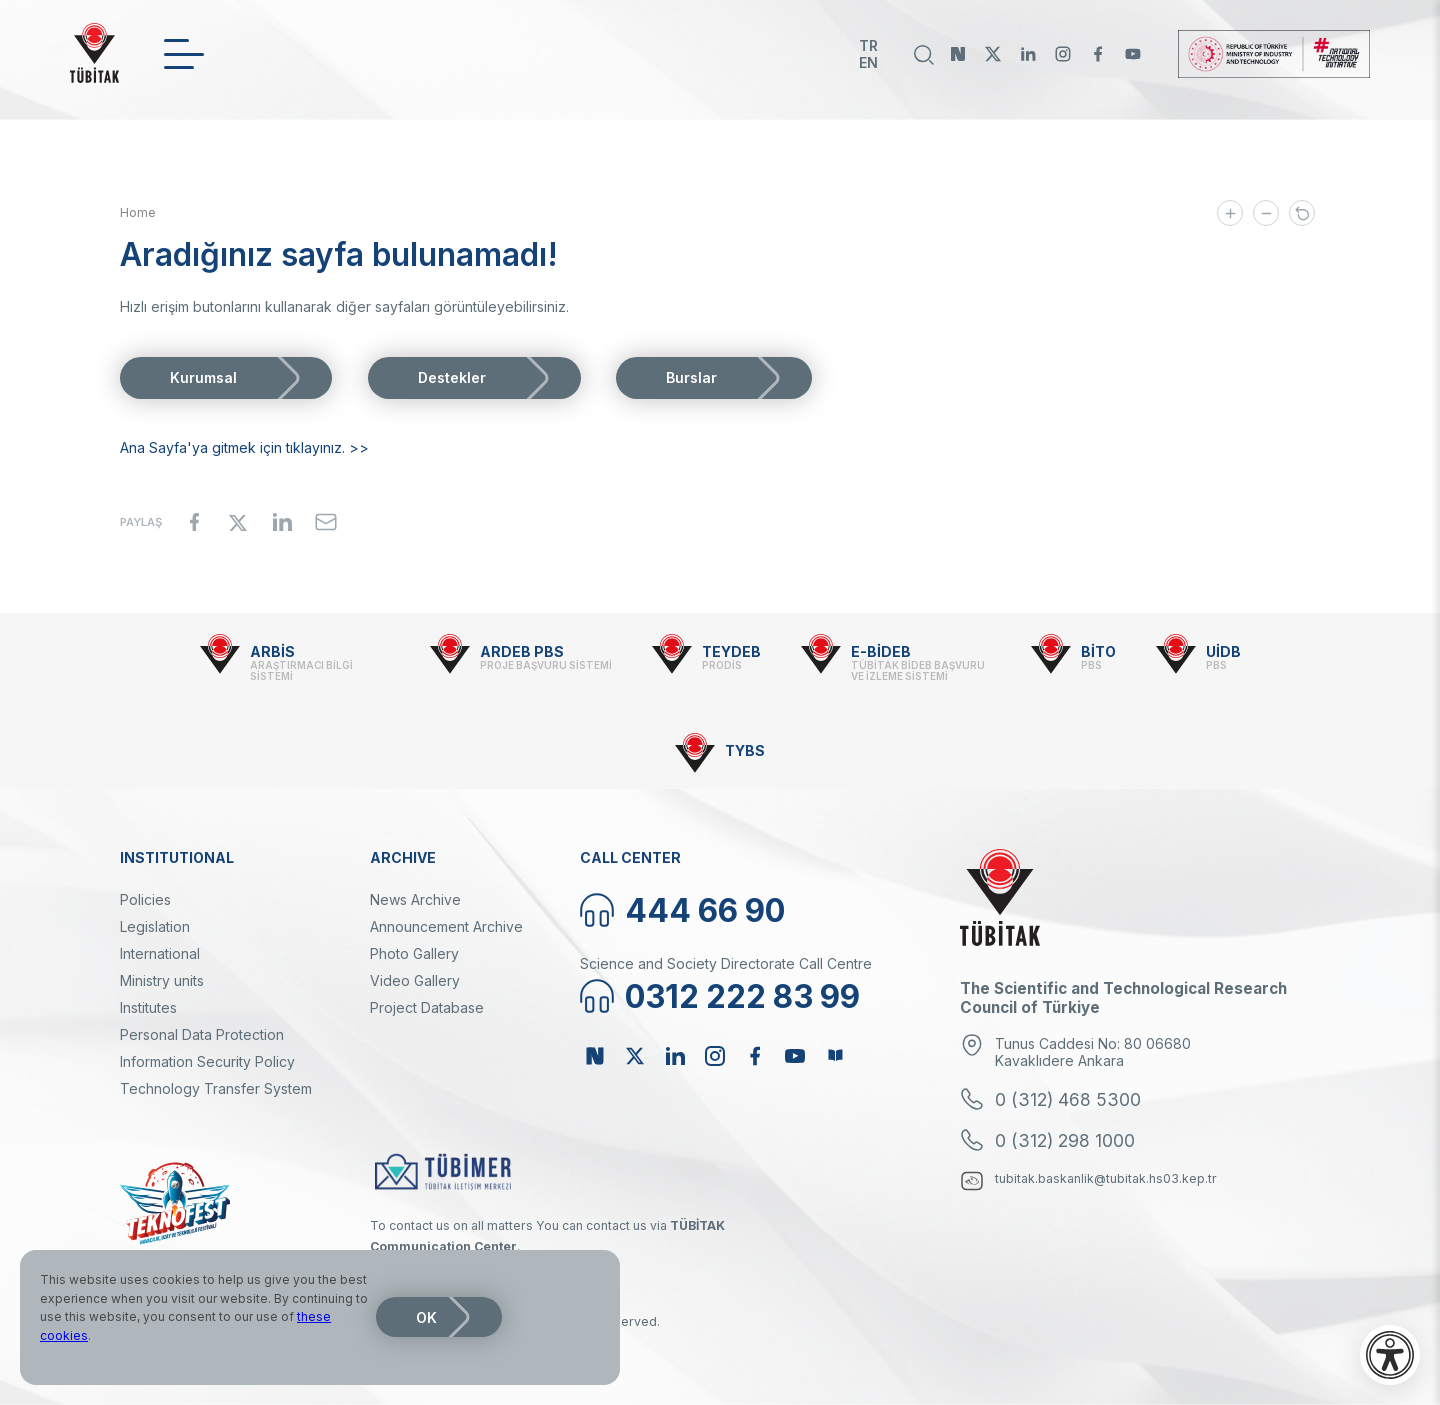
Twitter (993, 54)
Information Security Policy (207, 1061)
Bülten (835, 1056)
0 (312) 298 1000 (1065, 1140)
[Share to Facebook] (194, 522)
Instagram (1063, 54)
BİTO (1098, 651)
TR (868, 45)
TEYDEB (731, 651)
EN (868, 62)
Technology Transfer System (216, 1088)
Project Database (427, 1007)
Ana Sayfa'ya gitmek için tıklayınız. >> (244, 447)
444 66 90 (705, 910)
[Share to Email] (326, 522)
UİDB (1223, 651)
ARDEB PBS (522, 651)
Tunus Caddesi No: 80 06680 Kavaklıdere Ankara (1093, 1052)
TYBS (745, 750)
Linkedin (1028, 54)
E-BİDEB (881, 651)
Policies (145, 899)
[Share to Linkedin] (282, 522)
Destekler (452, 377)
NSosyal (958, 54)
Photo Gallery (414, 953)
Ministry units (162, 980)
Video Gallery (415, 980)
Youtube (1133, 54)
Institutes (148, 1007)
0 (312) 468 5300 (1068, 1099)
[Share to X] (238, 522)
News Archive (415, 899)
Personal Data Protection (202, 1034)
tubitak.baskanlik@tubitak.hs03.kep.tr (1106, 1178)
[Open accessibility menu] (1390, 1355)
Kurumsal (203, 377)
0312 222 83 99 (742, 996)
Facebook (1098, 54)
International (160, 953)
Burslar (691, 377)
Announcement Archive (446, 926)
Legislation (155, 926)
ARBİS (272, 651)
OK (426, 1317)
